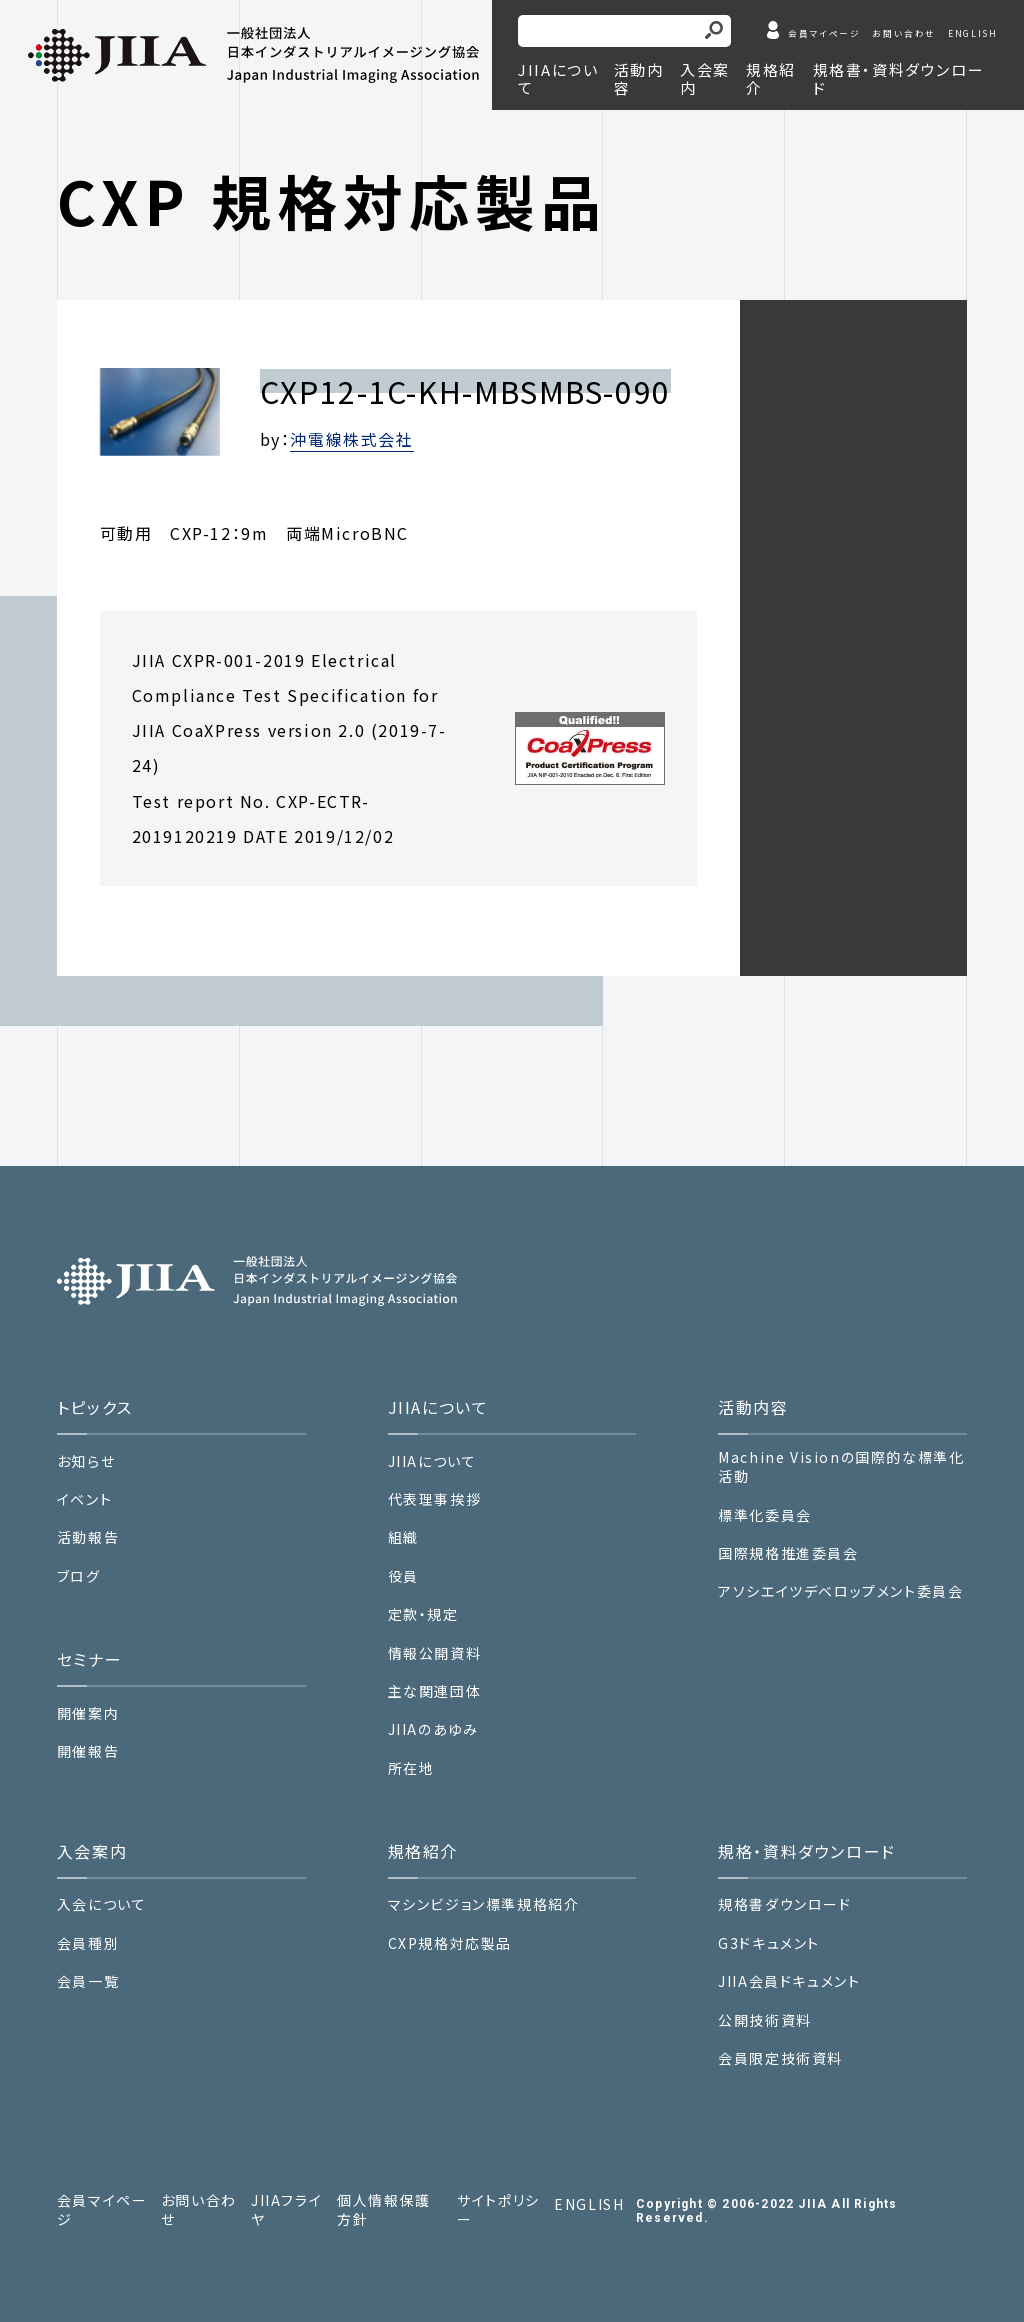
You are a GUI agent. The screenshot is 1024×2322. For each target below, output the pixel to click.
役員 (403, 1576)
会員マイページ (824, 33)
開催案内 (88, 1713)
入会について (102, 1904)
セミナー (89, 1659)
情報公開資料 (435, 1653)
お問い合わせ (904, 33)
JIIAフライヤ (286, 2210)
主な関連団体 (435, 1691)
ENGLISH (972, 33)
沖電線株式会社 (351, 439)
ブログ (79, 1576)
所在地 (411, 1768)
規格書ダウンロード (784, 1904)
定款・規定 (423, 1614)
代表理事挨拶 (435, 1499)
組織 (403, 1537)
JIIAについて (432, 1461)
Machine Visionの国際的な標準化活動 (841, 1467)
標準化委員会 (765, 1515)
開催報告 (88, 1751)
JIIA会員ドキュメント (789, 1981)
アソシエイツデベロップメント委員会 (840, 1591)
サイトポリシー (498, 2210)
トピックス (95, 1407)
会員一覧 (88, 1981)
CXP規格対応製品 (450, 1943)
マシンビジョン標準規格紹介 (484, 1904)
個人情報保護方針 (384, 2210)
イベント (84, 1499)
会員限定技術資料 (780, 2058)
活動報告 (88, 1537)
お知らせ (86, 1461)
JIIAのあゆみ (433, 1729)
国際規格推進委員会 (788, 1553)
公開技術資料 (765, 2020)
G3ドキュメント (769, 1943)
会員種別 (88, 1943)
